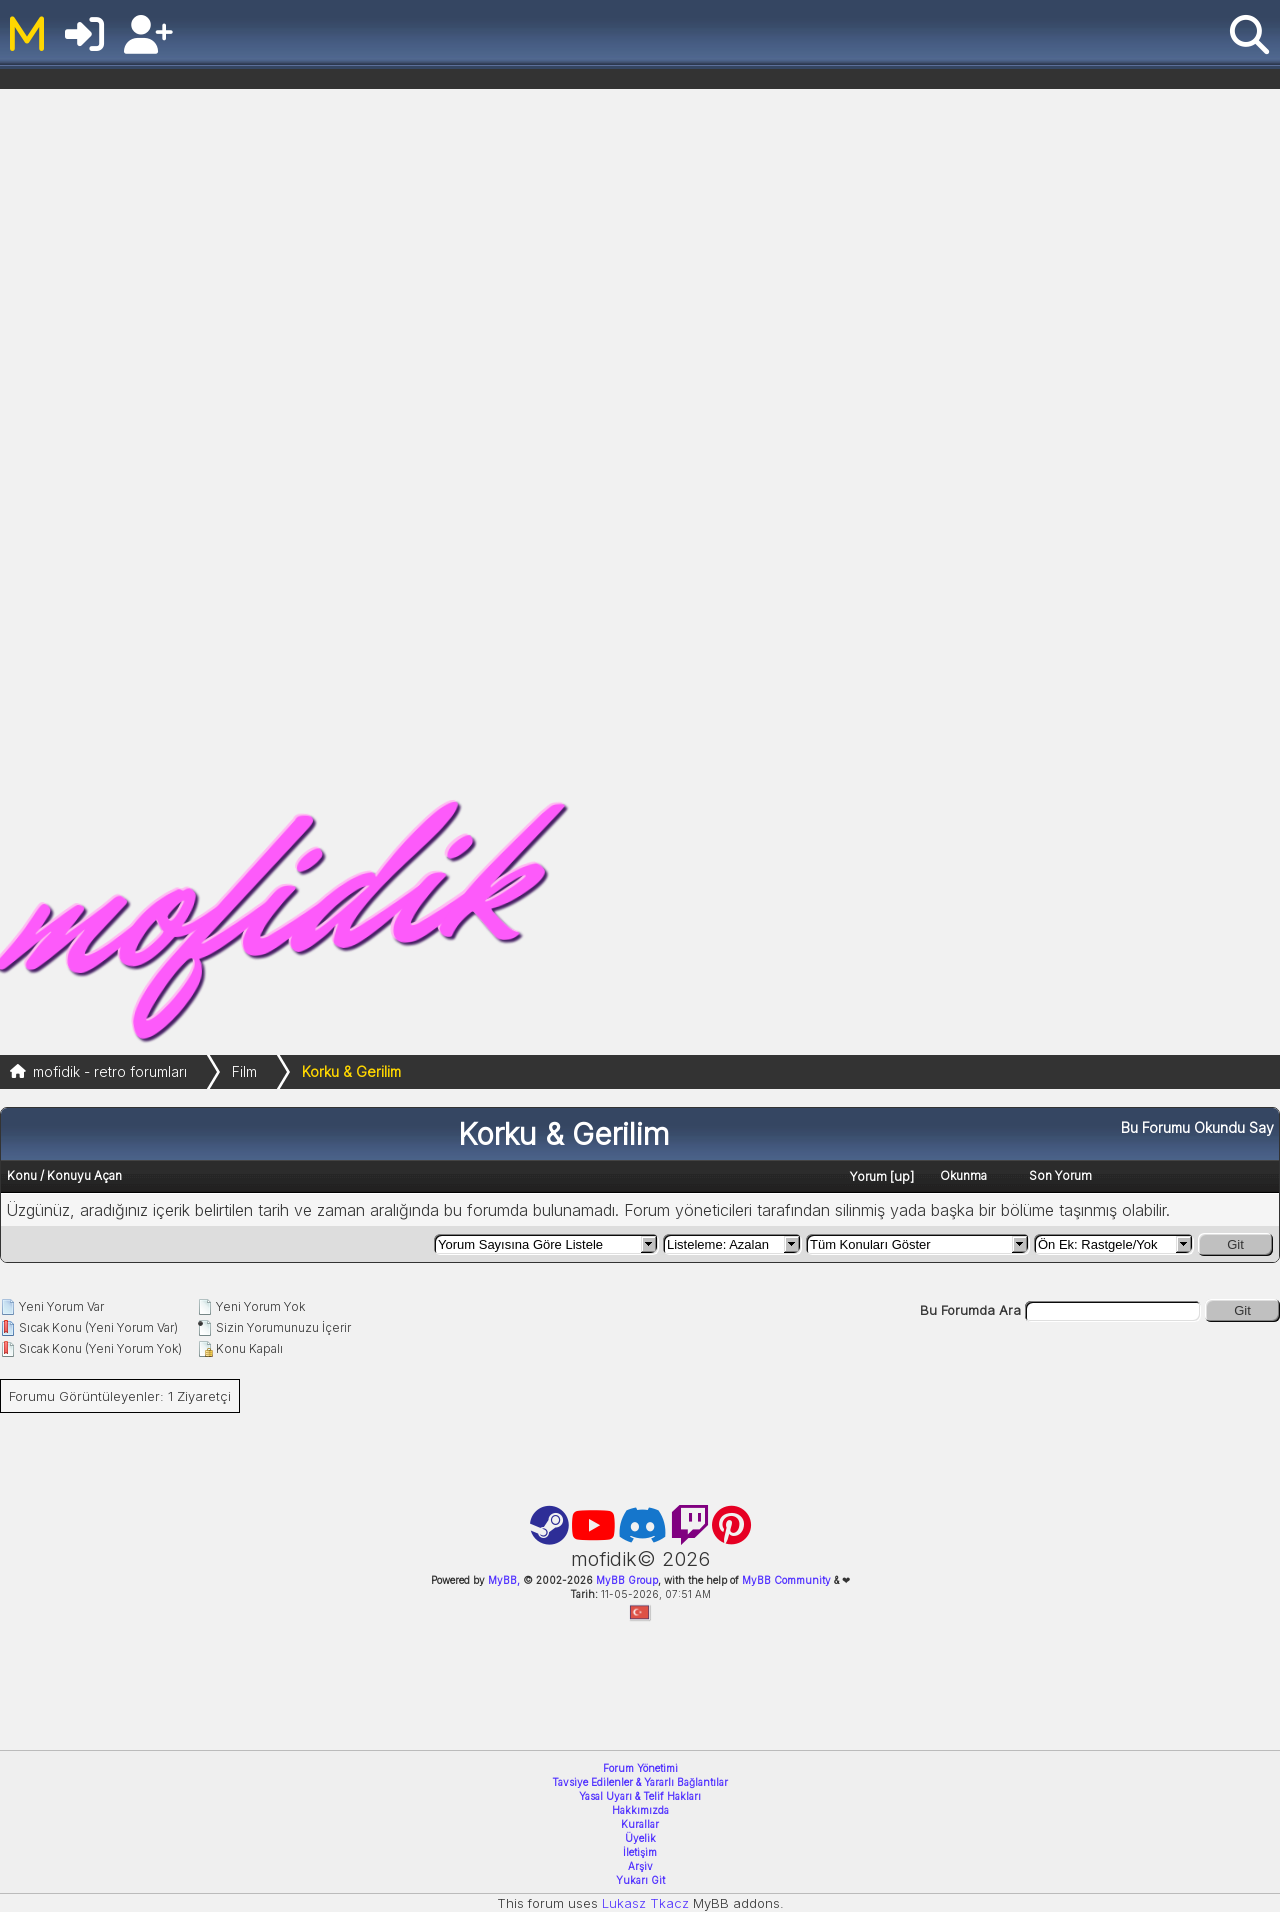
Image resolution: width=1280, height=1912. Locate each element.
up (902, 1176)
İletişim (640, 1852)
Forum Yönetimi (640, 1768)
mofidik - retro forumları (110, 1071)
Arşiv (640, 1866)
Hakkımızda (640, 1810)
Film (244, 1071)
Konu (22, 1175)
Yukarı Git (640, 1880)
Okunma (963, 1175)
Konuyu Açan (84, 1175)
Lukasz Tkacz (645, 1903)
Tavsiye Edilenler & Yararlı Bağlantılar (640, 1782)
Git (1235, 1244)
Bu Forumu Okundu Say (1197, 1127)
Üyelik (640, 1838)
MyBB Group (625, 1580)
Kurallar (640, 1824)
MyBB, (504, 1580)
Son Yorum (1060, 1175)
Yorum (868, 1176)
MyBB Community (786, 1580)
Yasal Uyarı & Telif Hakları (640, 1796)
